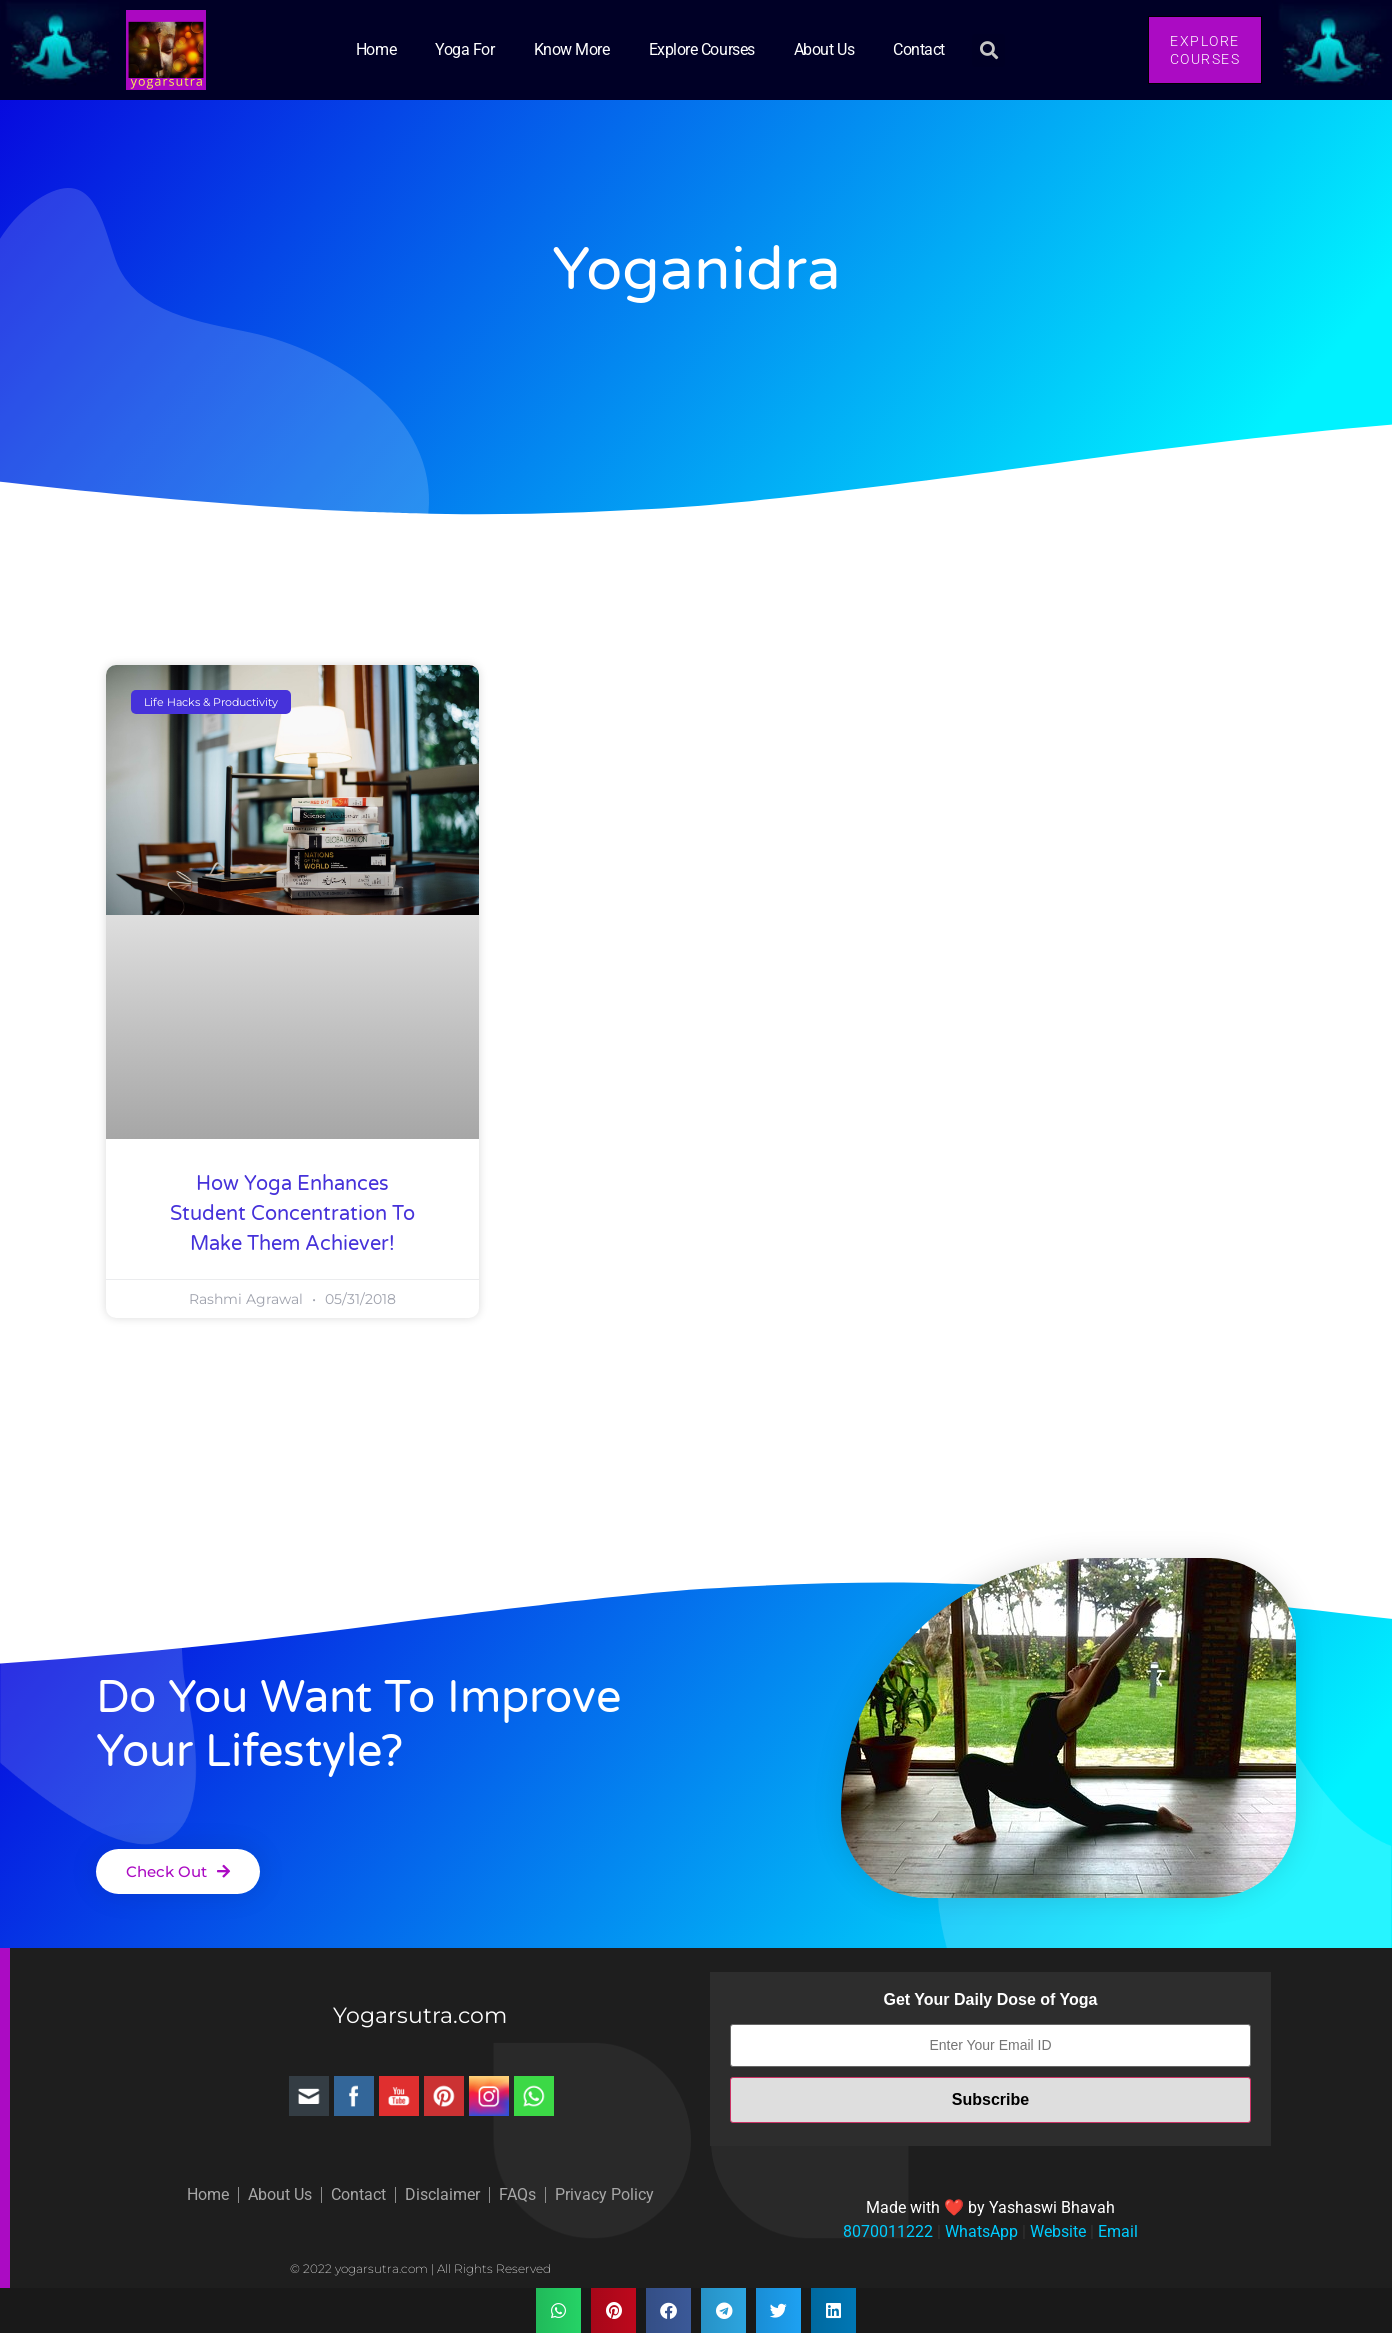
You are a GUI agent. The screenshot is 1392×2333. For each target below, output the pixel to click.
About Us (824, 49)
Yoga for (464, 49)
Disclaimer (442, 2194)
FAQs (517, 2194)
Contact (919, 49)
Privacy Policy (604, 2194)
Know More (572, 49)
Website (1056, 2231)
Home (376, 49)
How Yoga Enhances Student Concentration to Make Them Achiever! (292, 1214)
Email (1116, 2231)
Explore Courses (702, 49)
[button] (988, 50)
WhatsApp (979, 2231)
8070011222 (888, 2231)
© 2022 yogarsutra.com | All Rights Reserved (420, 2268)
